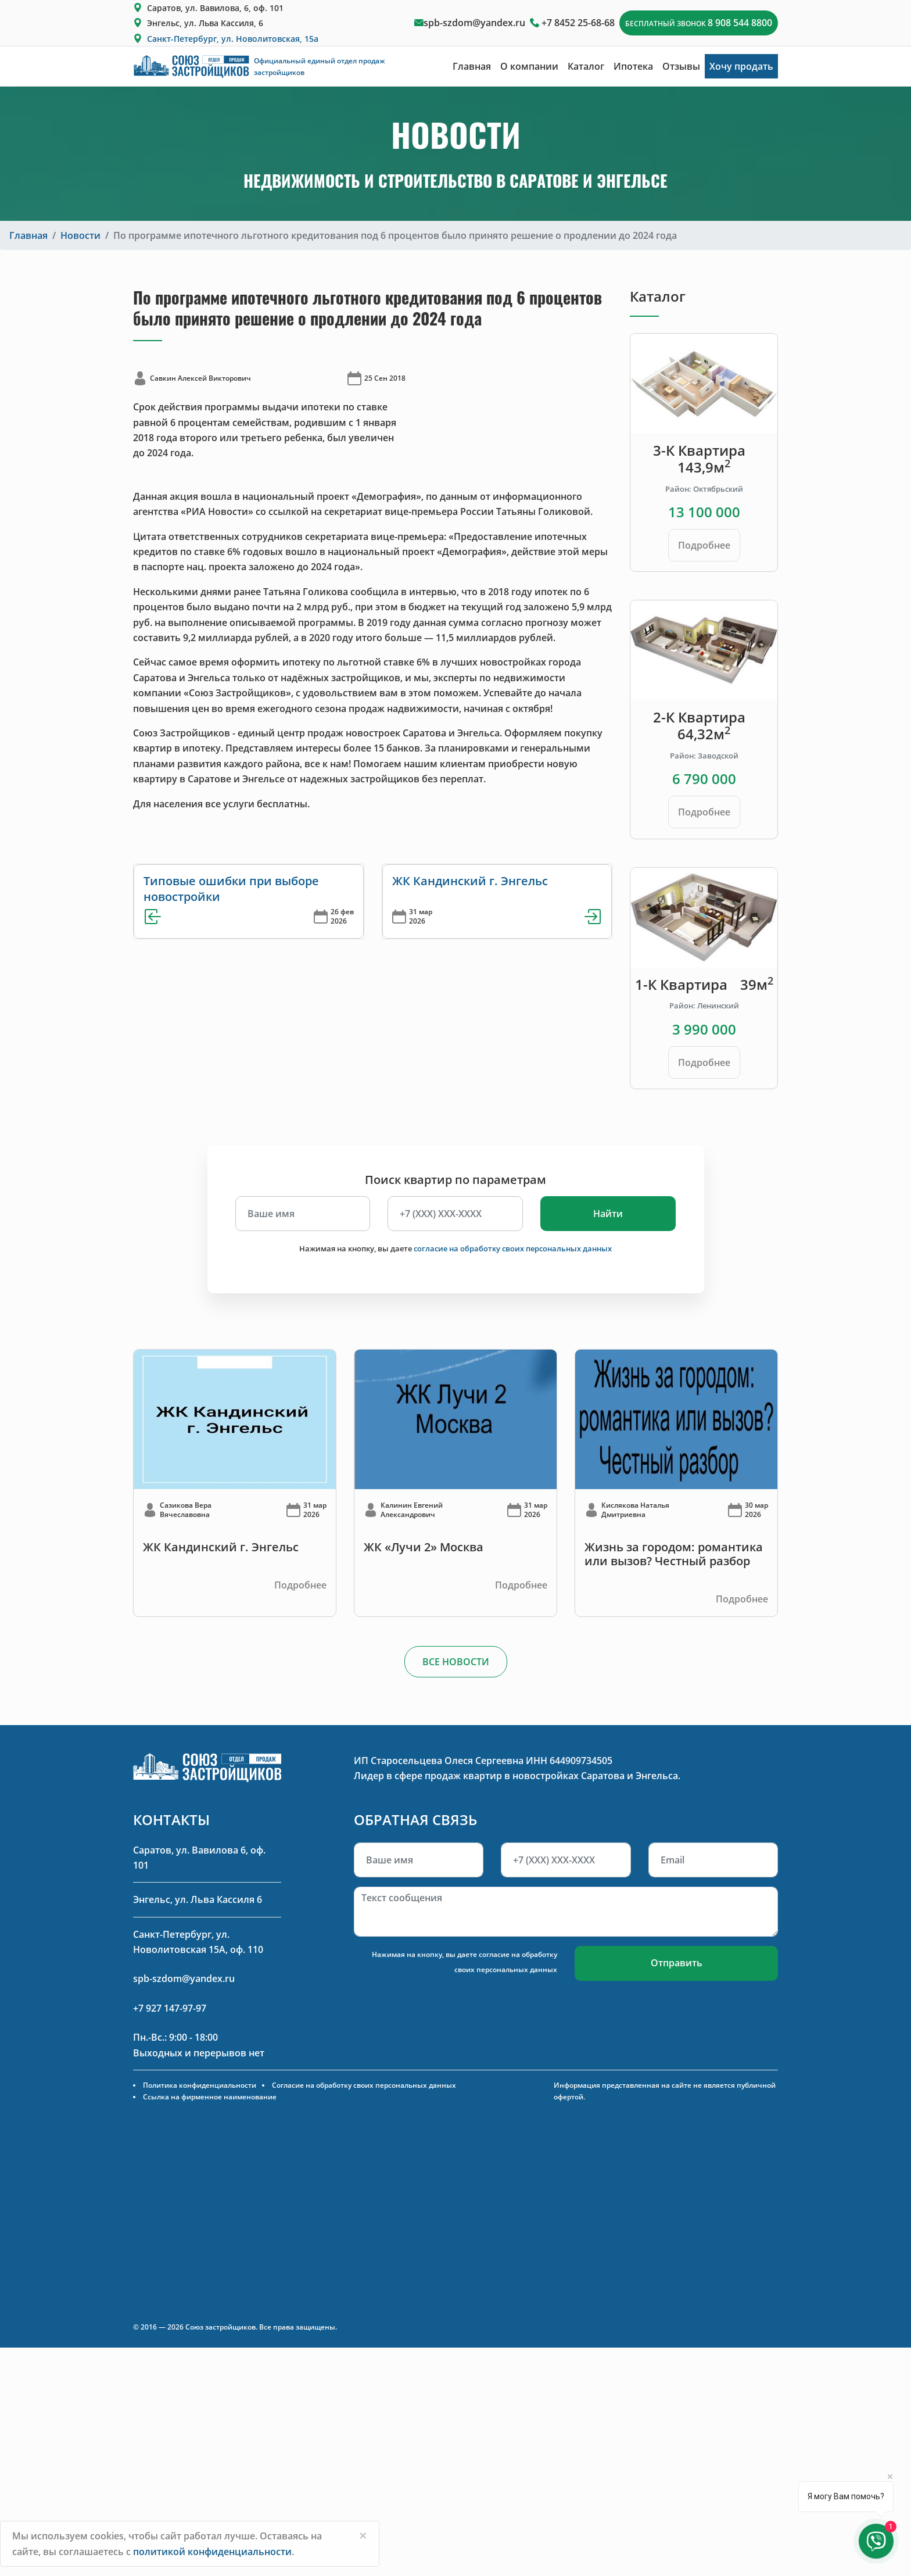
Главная (472, 66)
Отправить (676, 1962)
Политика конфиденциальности (199, 2085)
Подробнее (704, 545)
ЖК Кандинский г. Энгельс (470, 881)
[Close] (363, 2535)
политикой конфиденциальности (212, 2551)
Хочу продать (741, 66)
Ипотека (633, 66)
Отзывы (681, 66)
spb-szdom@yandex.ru (474, 22)
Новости (80, 235)
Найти (608, 1213)
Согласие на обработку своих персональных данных (364, 2085)
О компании (529, 66)
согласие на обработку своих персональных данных (513, 1248)
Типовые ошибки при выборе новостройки (231, 888)
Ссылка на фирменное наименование (210, 2097)
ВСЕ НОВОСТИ (455, 1661)
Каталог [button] (586, 66)
